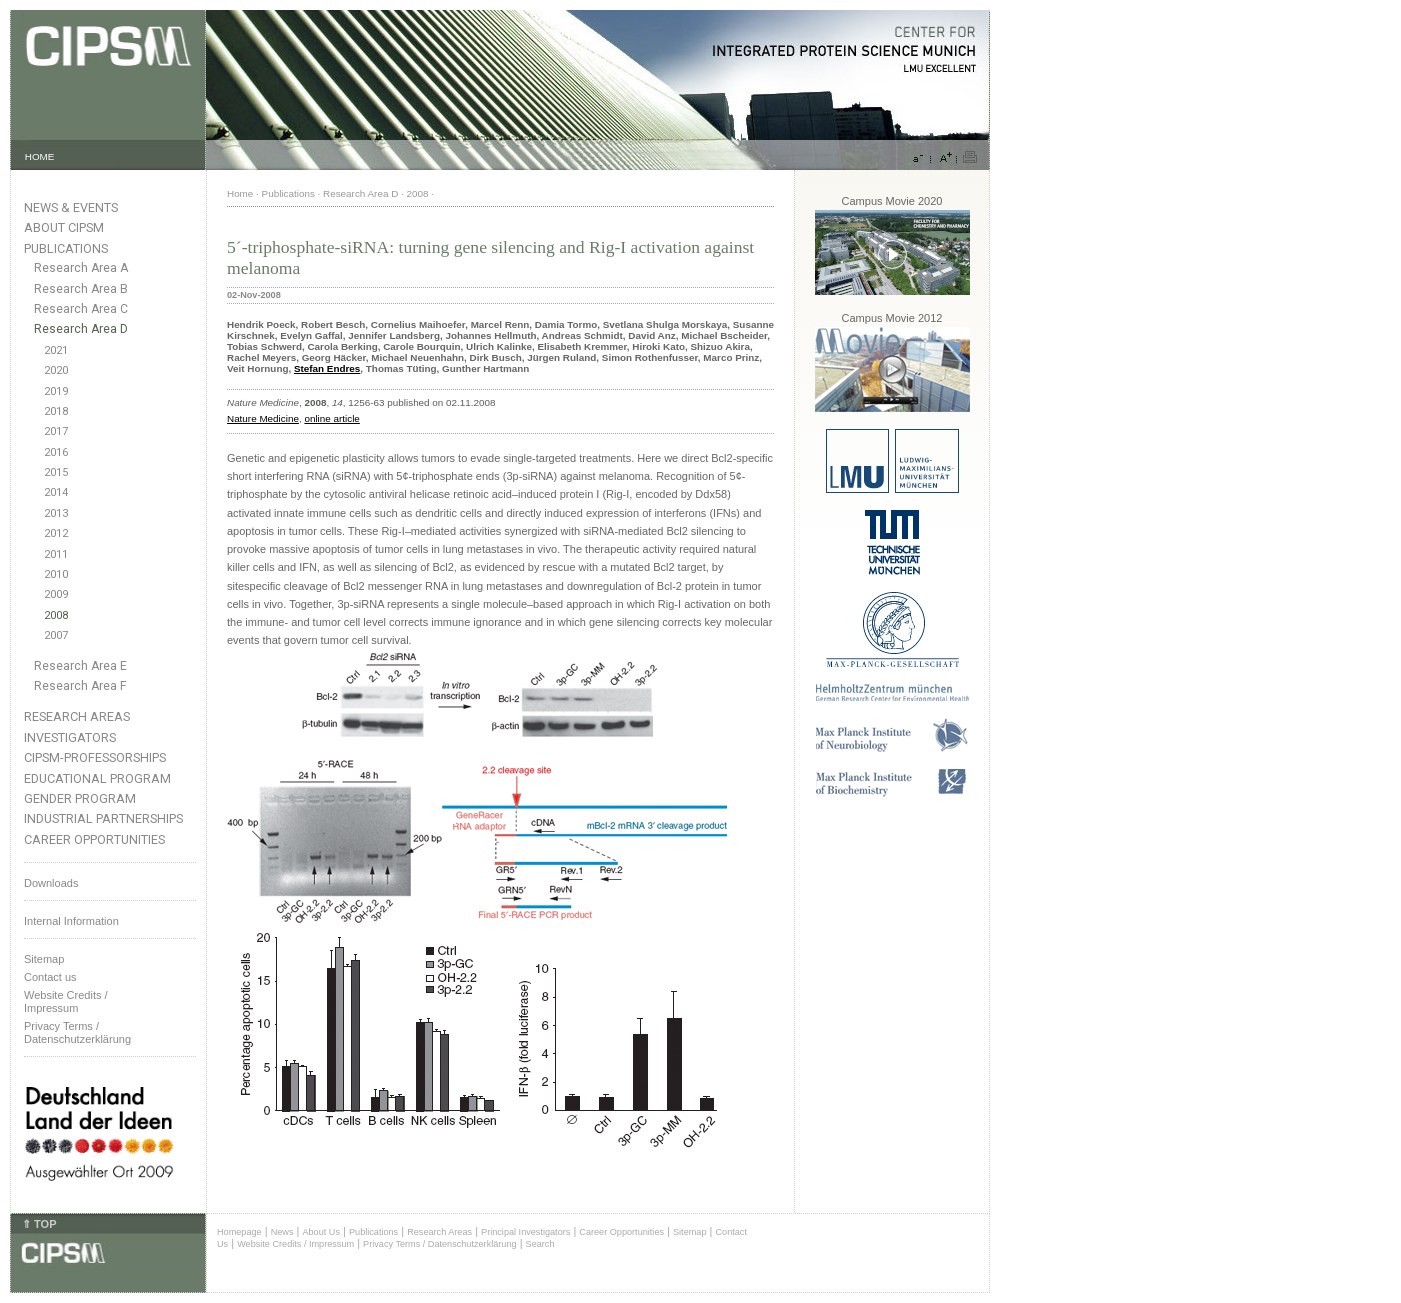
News (282, 1232)
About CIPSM (64, 227)
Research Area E (80, 666)
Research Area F (80, 686)
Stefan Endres (327, 368)
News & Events (71, 207)
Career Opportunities (94, 839)
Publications (66, 248)
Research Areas (77, 716)
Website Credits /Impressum (66, 1001)
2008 (56, 615)
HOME (40, 156)
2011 (56, 554)
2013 (56, 513)
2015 (56, 472)
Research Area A (81, 268)
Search (540, 1244)
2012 (56, 533)
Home (240, 193)
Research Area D (81, 329)
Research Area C (81, 309)
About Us (321, 1232)
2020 (56, 370)
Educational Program (97, 778)
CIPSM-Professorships (95, 757)
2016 (56, 452)
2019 (56, 391)
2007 (56, 635)
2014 (56, 492)
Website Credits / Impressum (295, 1244)
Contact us (50, 977)
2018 (56, 411)
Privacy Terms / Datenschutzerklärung (77, 1032)
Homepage (239, 1232)
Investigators (70, 737)
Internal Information (71, 921)
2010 (56, 574)
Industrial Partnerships (103, 818)
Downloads (51, 883)
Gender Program (80, 798)
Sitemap (44, 959)
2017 (56, 431)
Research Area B (81, 289)
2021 (56, 350)
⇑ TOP (39, 1224)
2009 (56, 594)
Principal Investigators (525, 1232)
